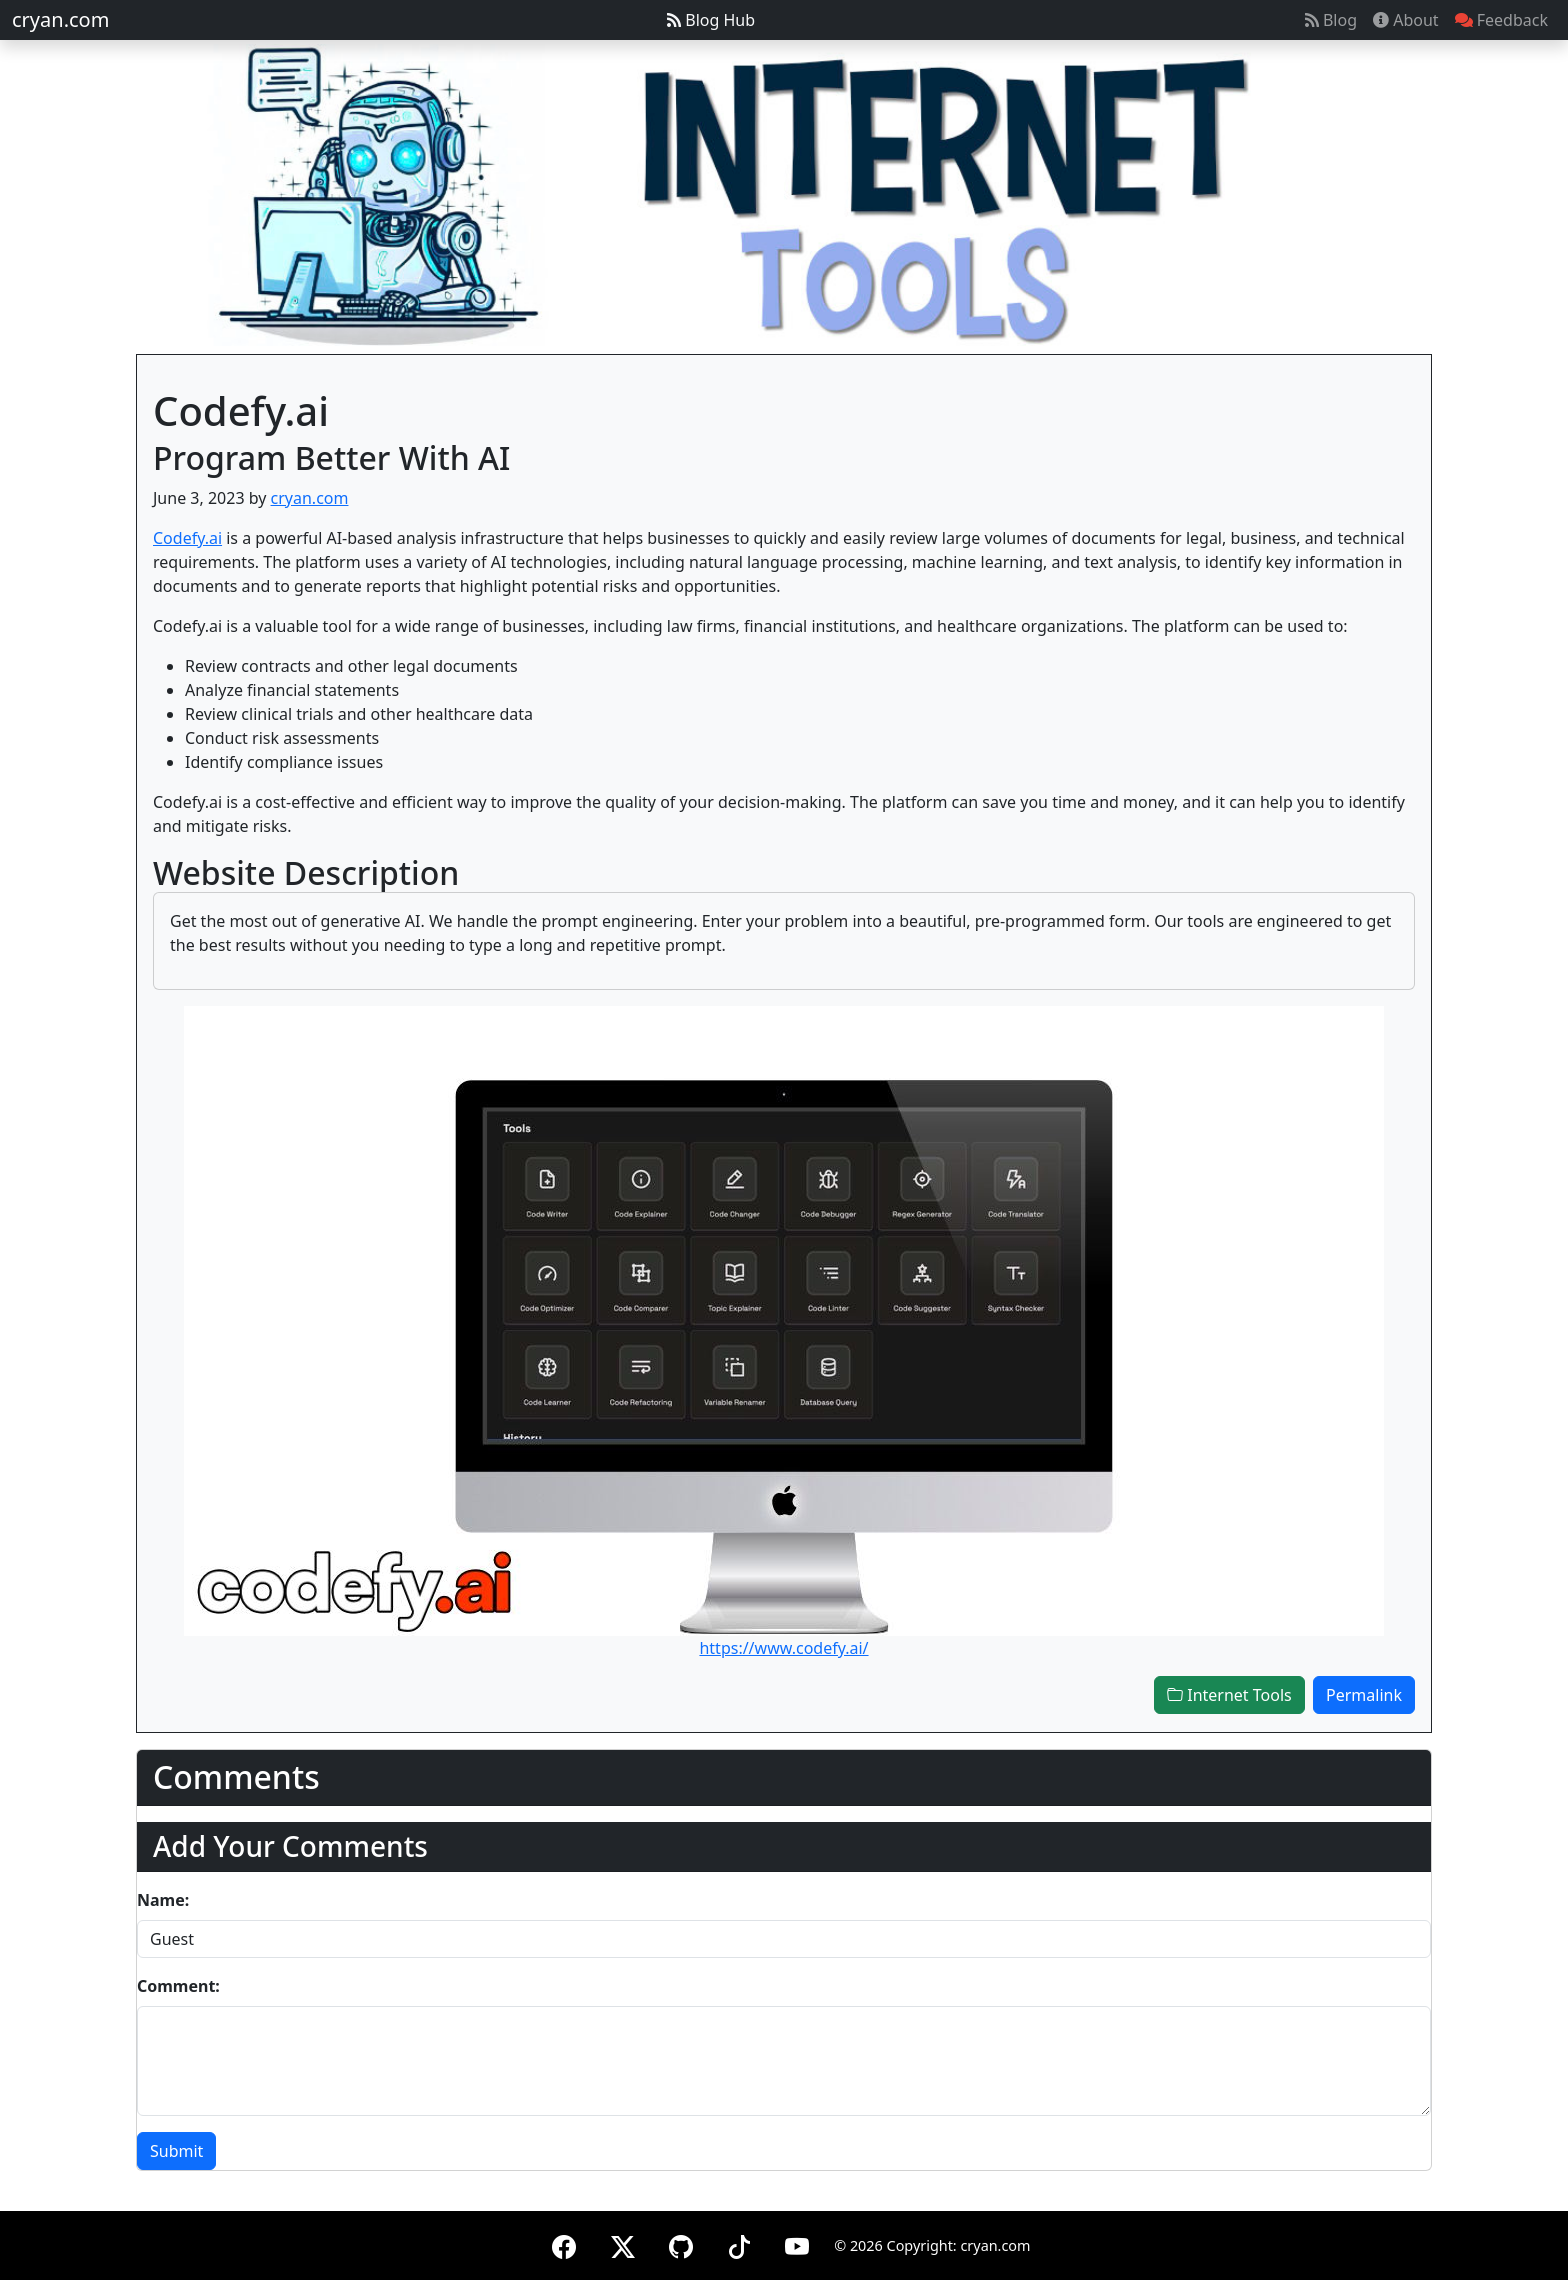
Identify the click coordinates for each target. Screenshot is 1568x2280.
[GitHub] (681, 2243)
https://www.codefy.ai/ (783, 1648)
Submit (176, 2151)
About (1406, 20)
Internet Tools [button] (1229, 1695)
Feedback (1501, 20)
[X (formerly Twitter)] (623, 2243)
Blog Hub (711, 20)
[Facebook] (564, 2243)
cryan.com (60, 19)
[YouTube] (797, 2243)
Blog (1331, 20)
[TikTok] (739, 2243)
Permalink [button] (1364, 1695)
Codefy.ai (187, 538)
